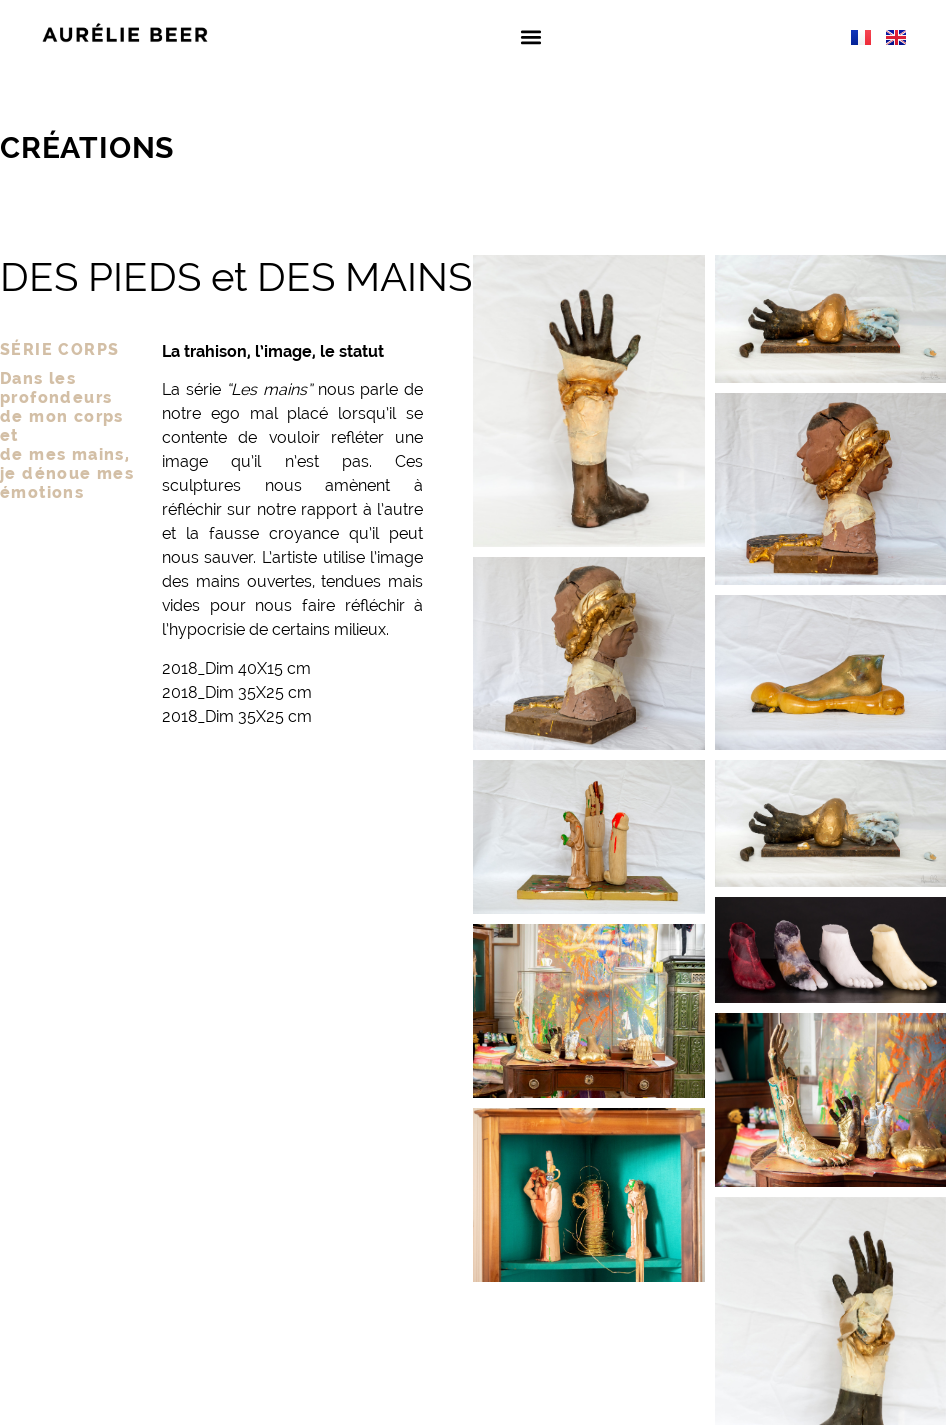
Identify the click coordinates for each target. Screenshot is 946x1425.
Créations (87, 147)
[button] (530, 36)
